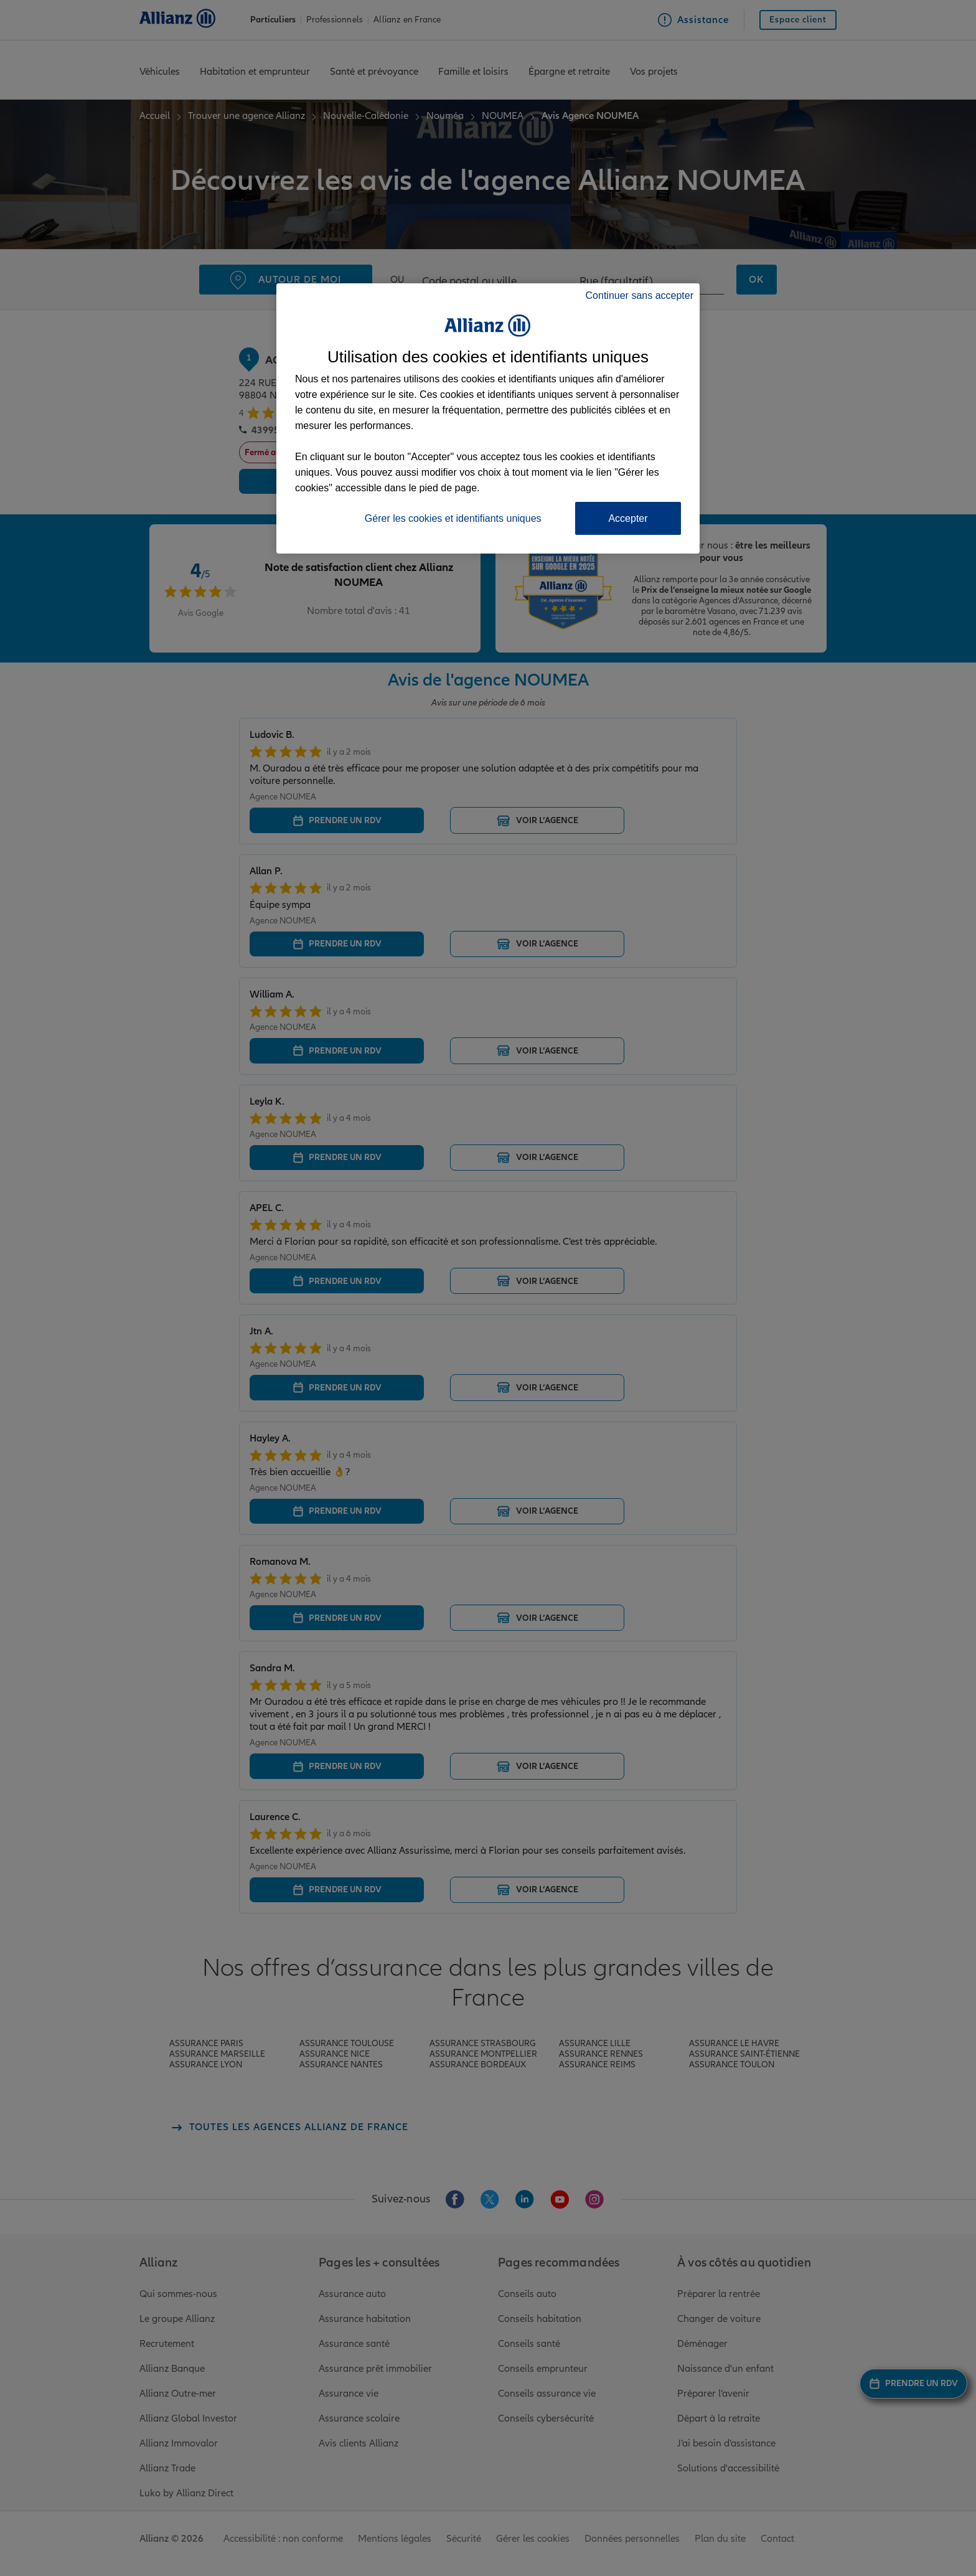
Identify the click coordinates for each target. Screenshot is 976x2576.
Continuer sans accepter (639, 295)
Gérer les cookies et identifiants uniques (453, 518)
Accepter (627, 518)
